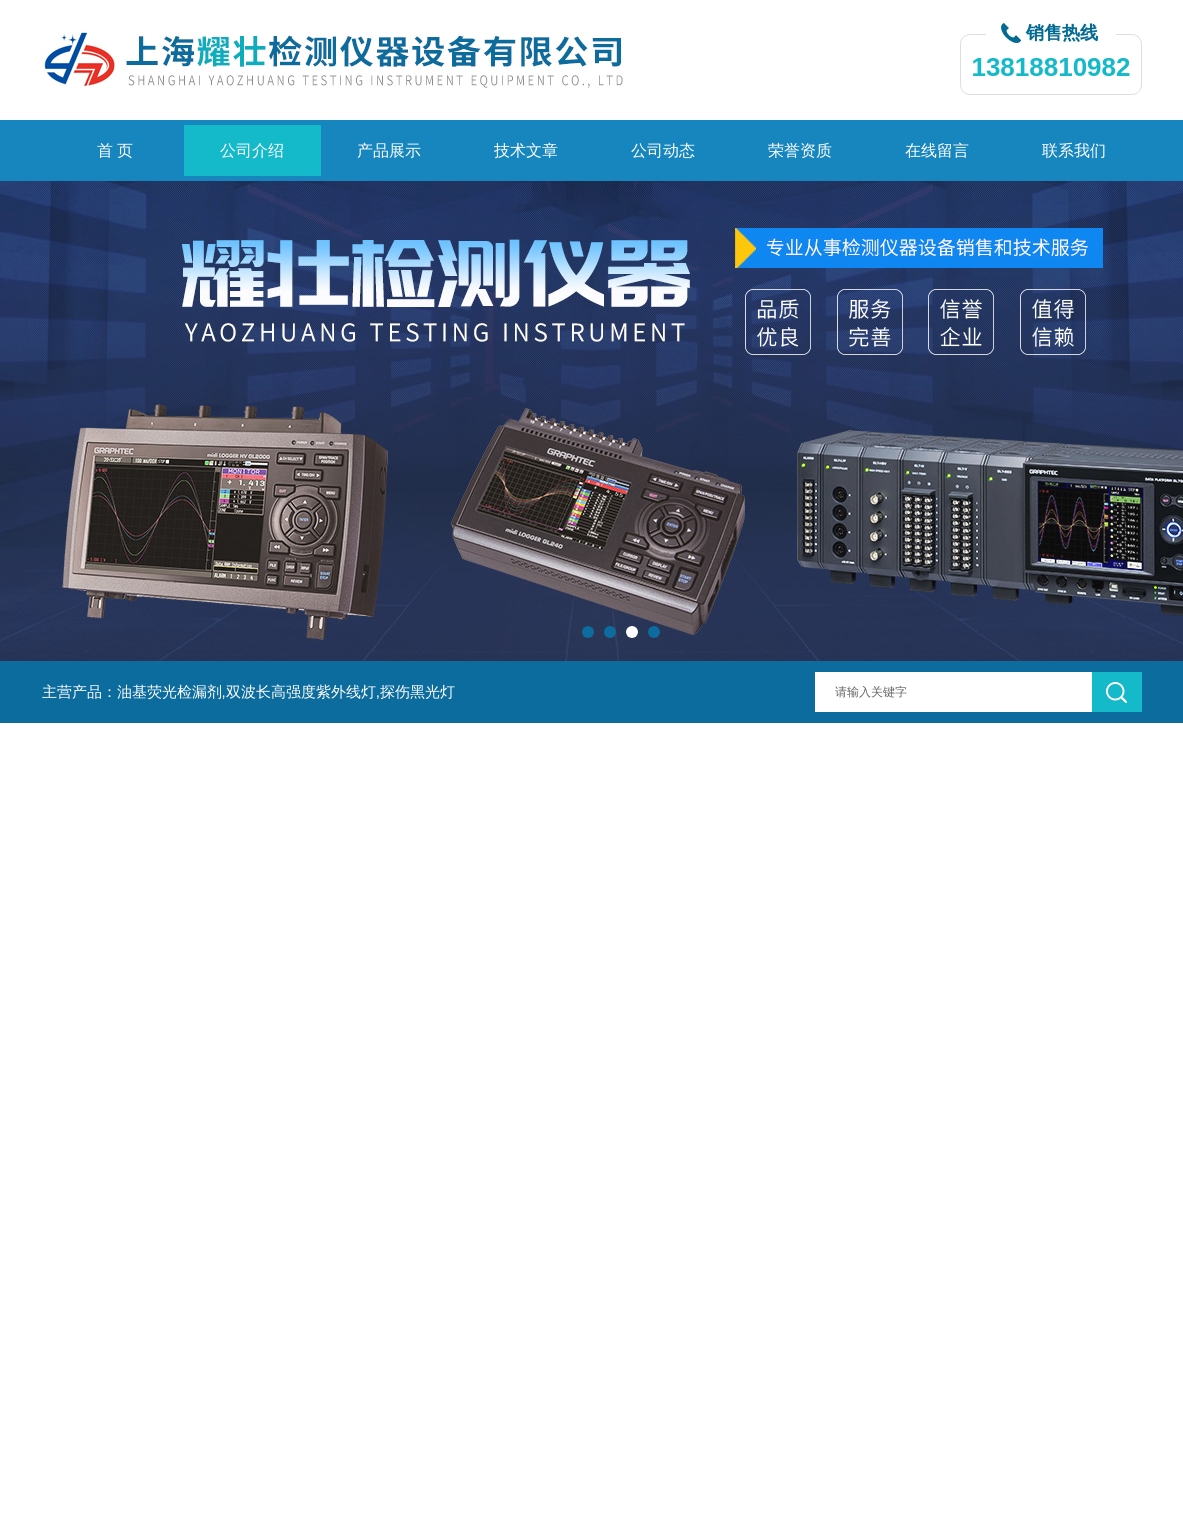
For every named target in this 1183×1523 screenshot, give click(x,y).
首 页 (115, 150)
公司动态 (663, 150)
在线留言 (937, 150)
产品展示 (389, 150)
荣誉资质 (800, 150)
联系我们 (1074, 150)
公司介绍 (252, 150)
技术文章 (526, 150)
